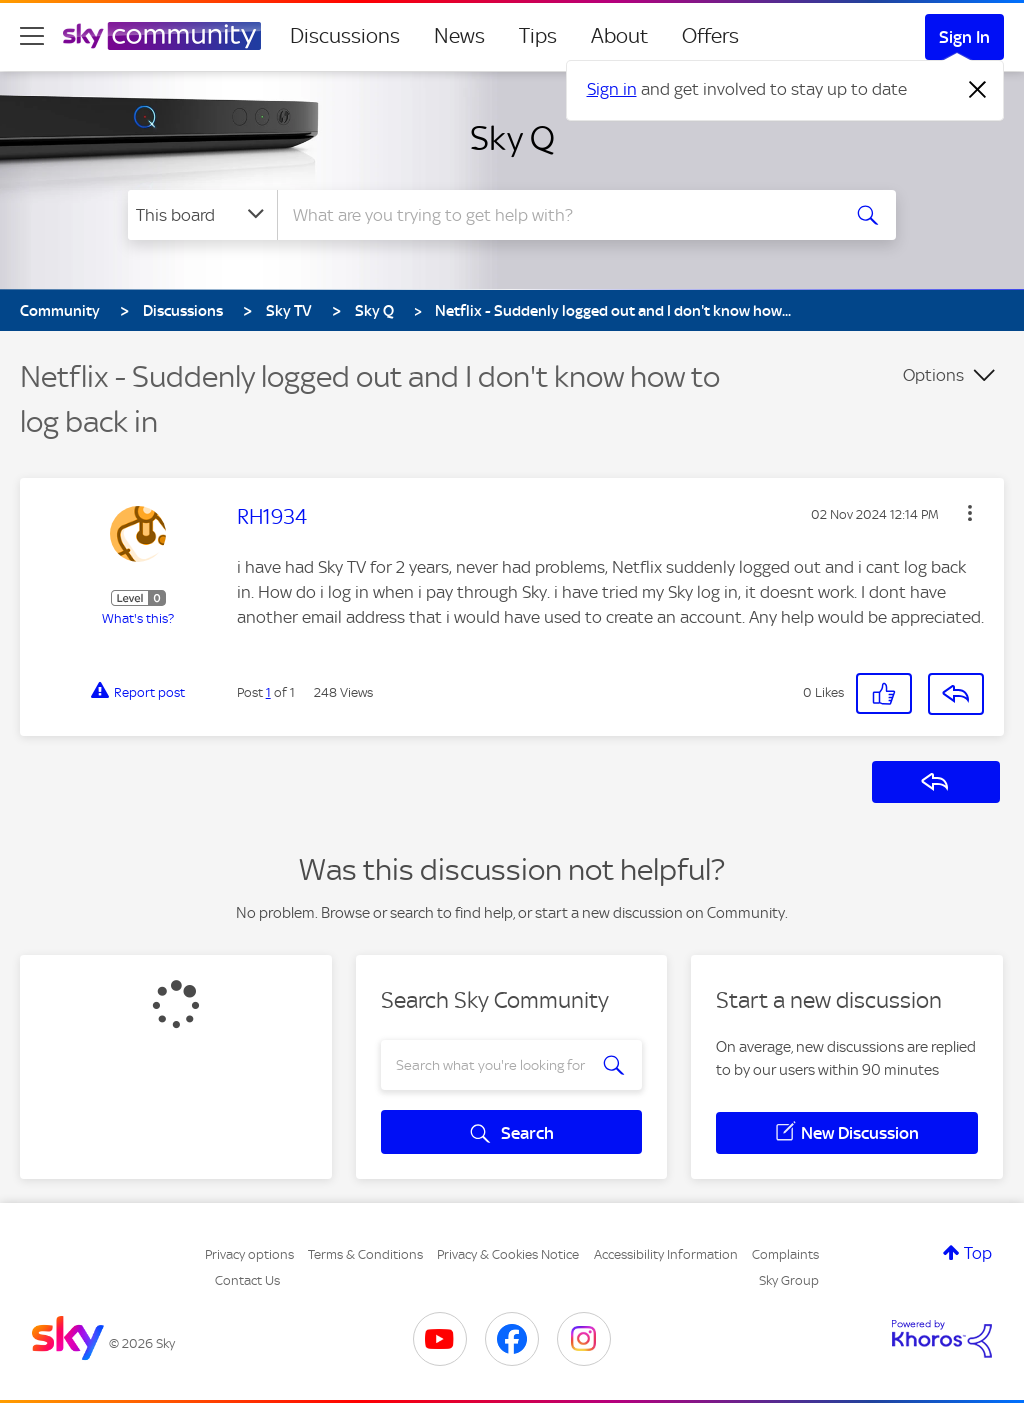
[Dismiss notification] (978, 90)
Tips (538, 36)
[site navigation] (32, 36)
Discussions (345, 36)
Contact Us (247, 1280)
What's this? (138, 618)
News (459, 36)
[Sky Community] (162, 36)
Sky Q (512, 138)
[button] (970, 513)
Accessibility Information (666, 1254)
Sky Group (789, 1280)
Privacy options (249, 1254)
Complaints (785, 1254)
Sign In (964, 37)
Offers (710, 36)
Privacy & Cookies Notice (508, 1254)
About (619, 36)
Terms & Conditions (365, 1254)
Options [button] (933, 375)
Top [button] (978, 1253)
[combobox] (556, 215)
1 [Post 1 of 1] (268, 692)
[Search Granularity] (202, 215)
